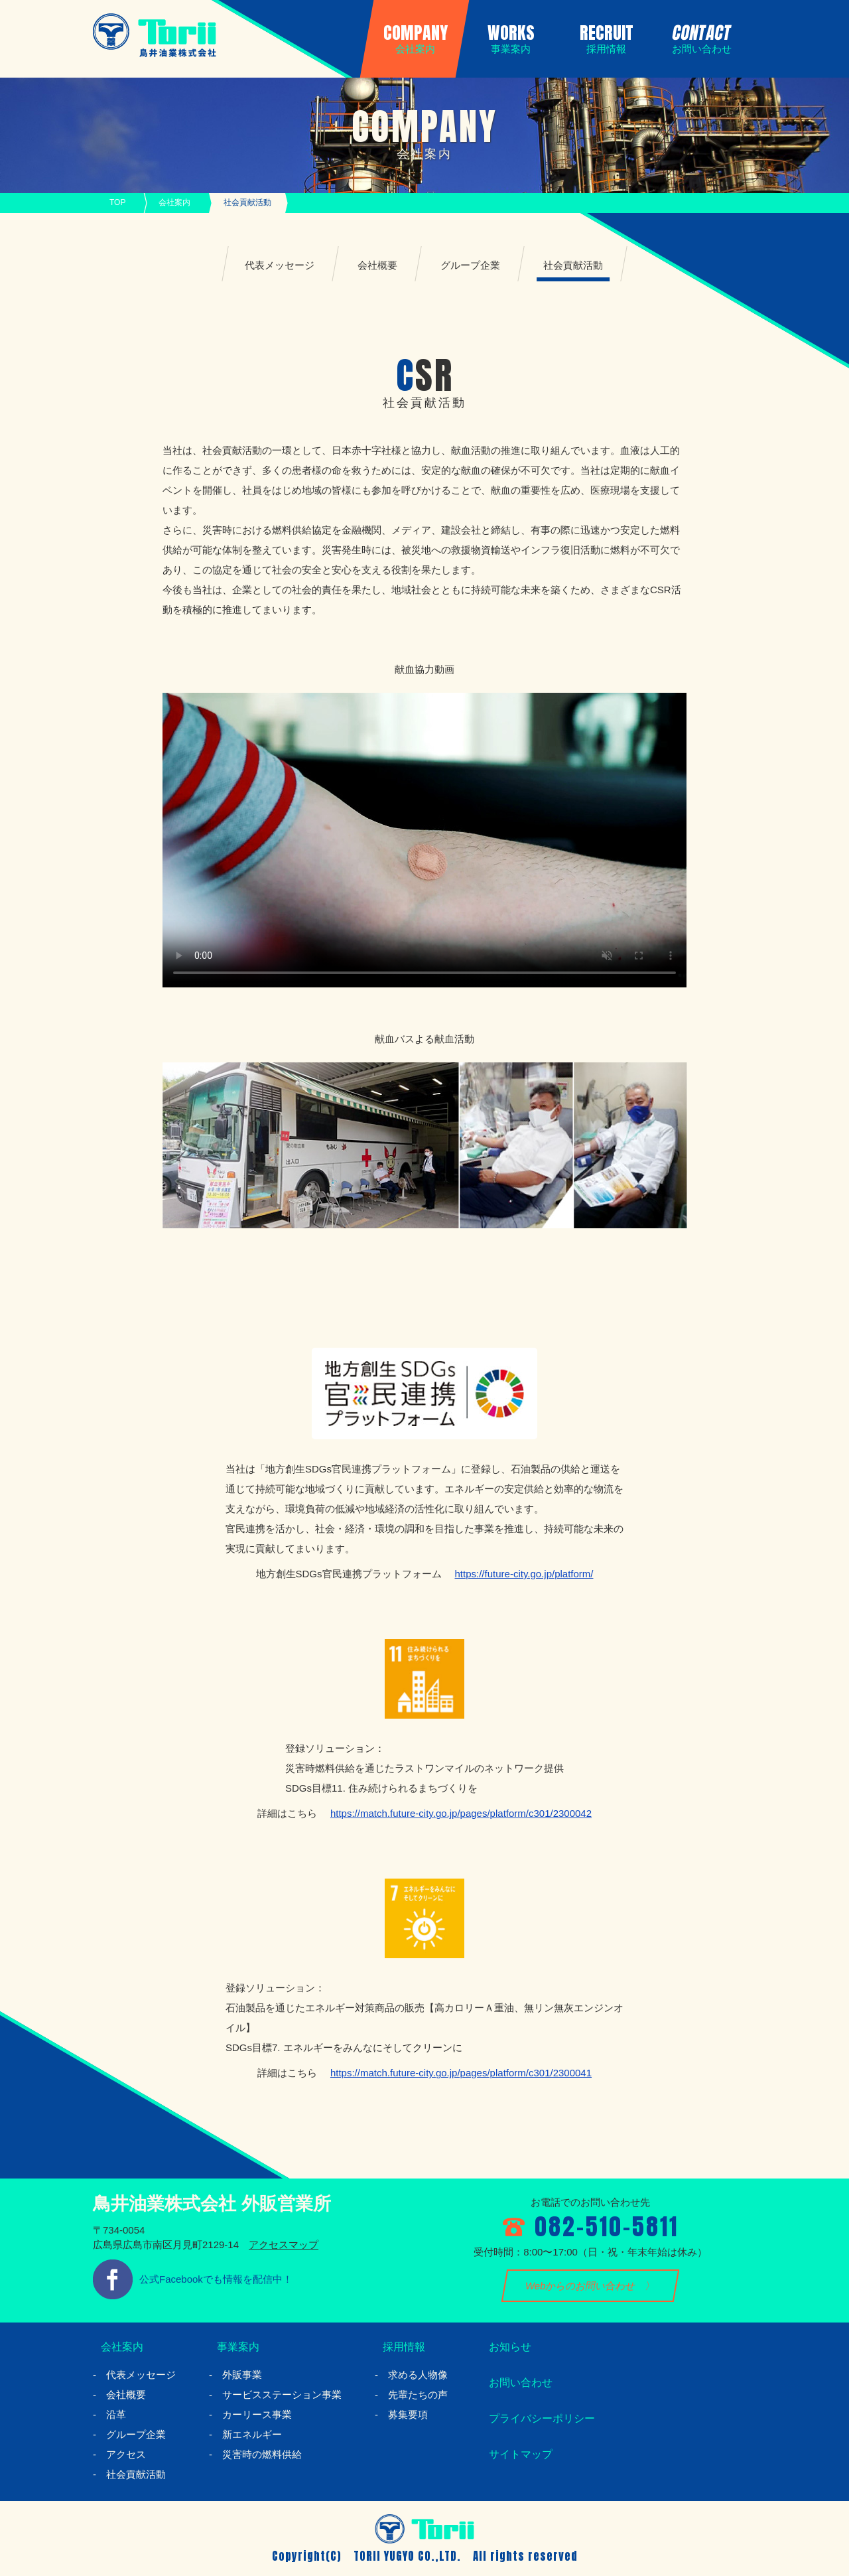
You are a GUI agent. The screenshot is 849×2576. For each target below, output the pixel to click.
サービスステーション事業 (282, 2394)
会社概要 (377, 265)
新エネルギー (252, 2434)
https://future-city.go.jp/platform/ (524, 1573)
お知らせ (505, 2347)
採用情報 (399, 2347)
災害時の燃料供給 (262, 2454)
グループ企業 (470, 265)
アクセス (126, 2454)
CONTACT (699, 36)
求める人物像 (418, 2374)
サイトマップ (517, 2454)
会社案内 (174, 202)
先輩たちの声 (418, 2394)
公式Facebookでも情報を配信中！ (216, 2279)
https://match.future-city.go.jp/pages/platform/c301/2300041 (461, 2072)
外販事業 (242, 2374)
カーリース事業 (257, 2414)
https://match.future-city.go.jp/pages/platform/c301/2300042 (461, 1813)
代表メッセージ (279, 265)
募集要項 (408, 2414)
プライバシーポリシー (540, 2418)
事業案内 (233, 2347)
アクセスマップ (283, 2244)
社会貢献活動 (573, 265)
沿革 (116, 2414)
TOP (117, 202)
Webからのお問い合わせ (581, 2285)
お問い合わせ (517, 2383)
